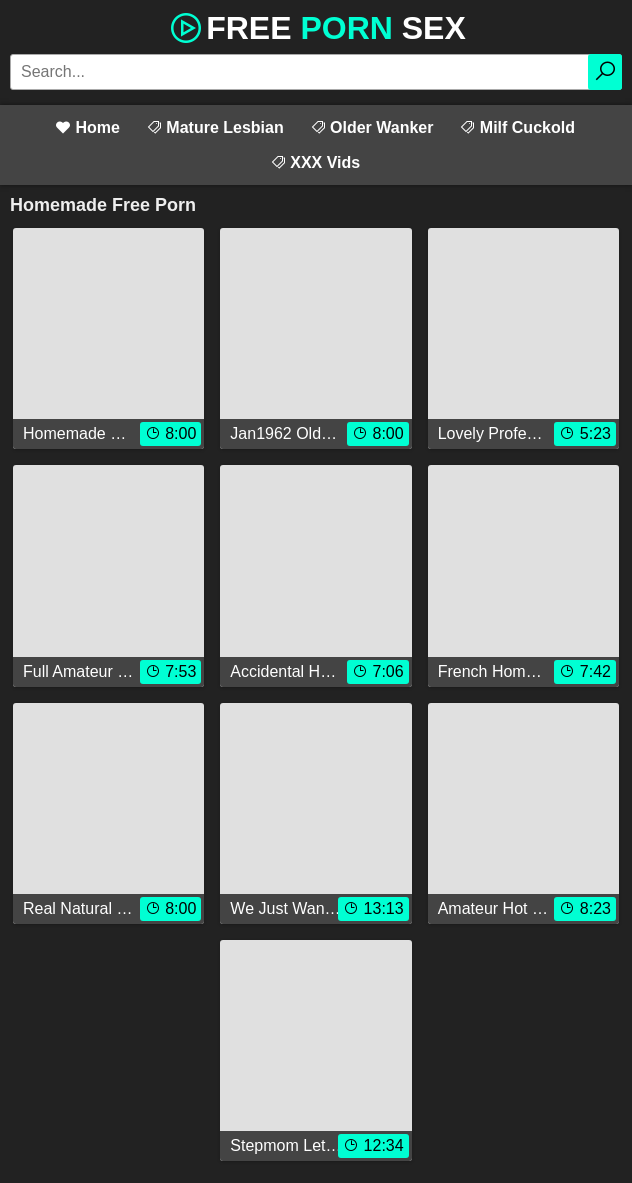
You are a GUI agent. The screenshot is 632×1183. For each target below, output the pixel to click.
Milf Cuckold (517, 127)
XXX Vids (315, 162)
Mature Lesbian (215, 127)
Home (87, 127)
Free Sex (316, 26)
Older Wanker (372, 127)
